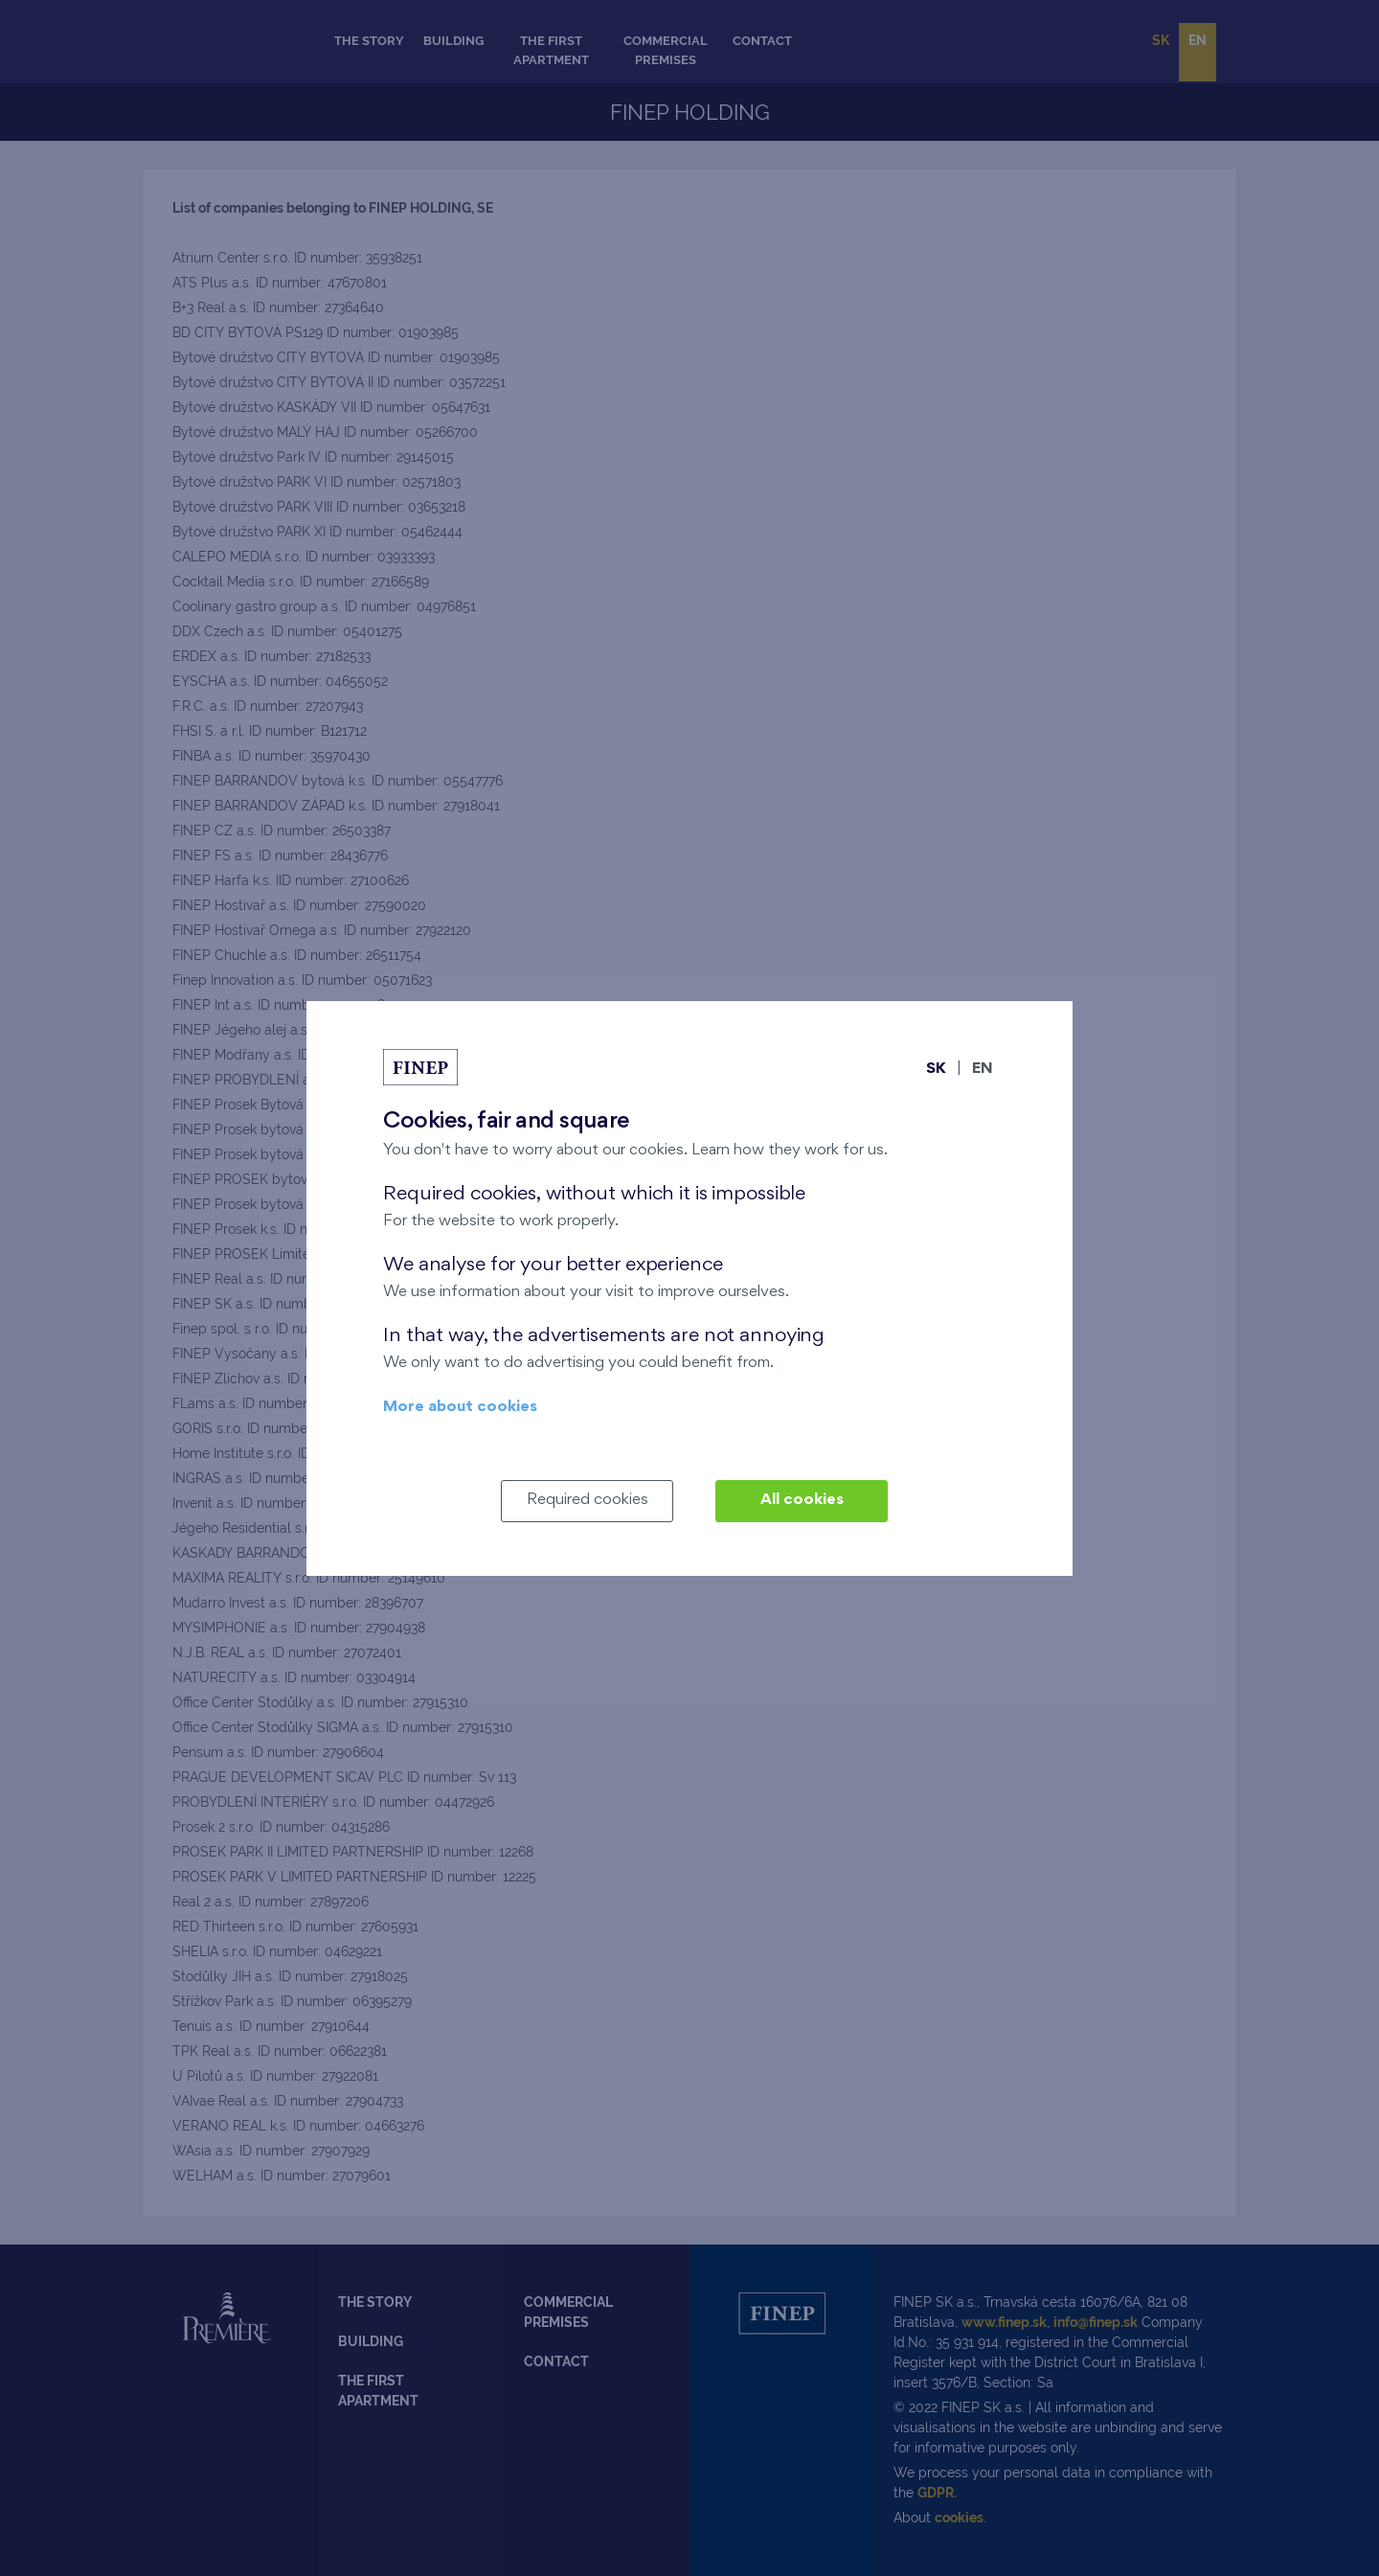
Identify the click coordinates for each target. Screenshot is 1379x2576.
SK (936, 1069)
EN (982, 1069)
